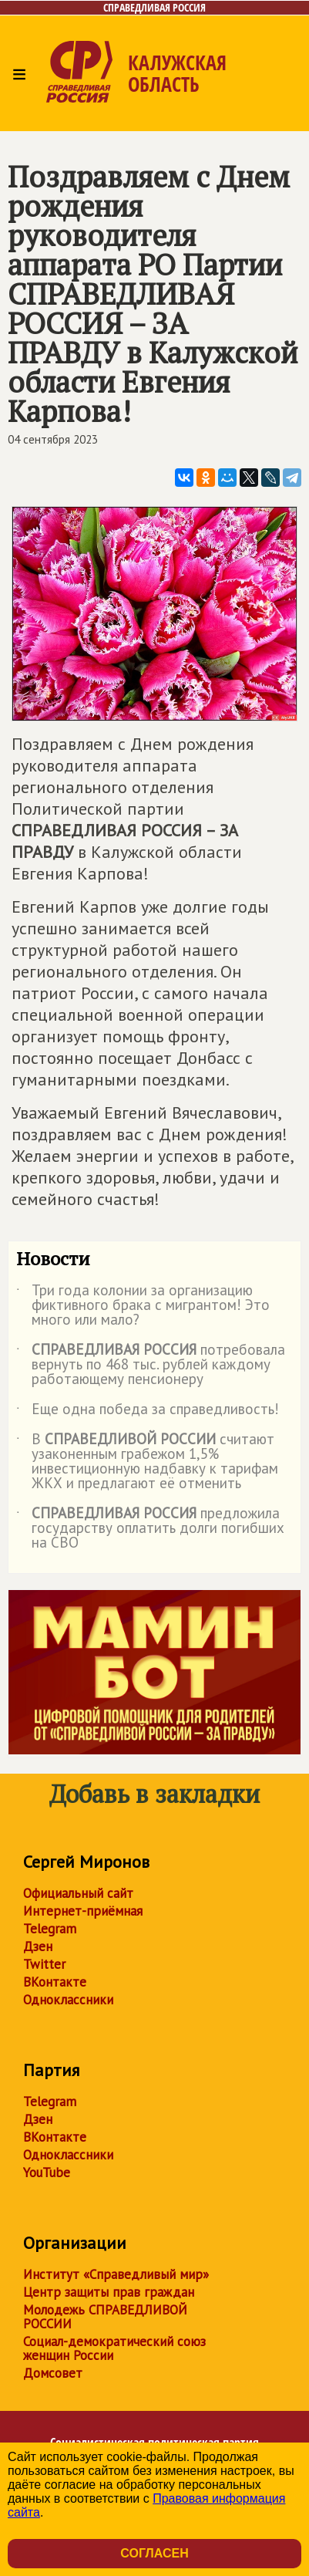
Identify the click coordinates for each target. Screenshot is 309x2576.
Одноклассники (68, 2000)
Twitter (44, 1964)
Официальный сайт (78, 1893)
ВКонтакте (54, 1982)
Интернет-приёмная (83, 1911)
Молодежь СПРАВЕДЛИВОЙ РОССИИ (105, 2317)
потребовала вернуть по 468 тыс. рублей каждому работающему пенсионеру (150, 1365)
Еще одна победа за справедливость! (147, 1412)
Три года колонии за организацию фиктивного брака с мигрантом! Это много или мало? (143, 1306)
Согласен (154, 2553)
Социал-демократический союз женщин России (114, 2348)
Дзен (37, 1946)
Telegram (49, 1929)
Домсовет (52, 2373)
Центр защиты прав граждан (108, 2292)
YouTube (46, 2172)
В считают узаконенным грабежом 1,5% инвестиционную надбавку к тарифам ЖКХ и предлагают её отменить (147, 1462)
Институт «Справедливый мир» (116, 2274)
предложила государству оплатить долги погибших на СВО (150, 1528)
